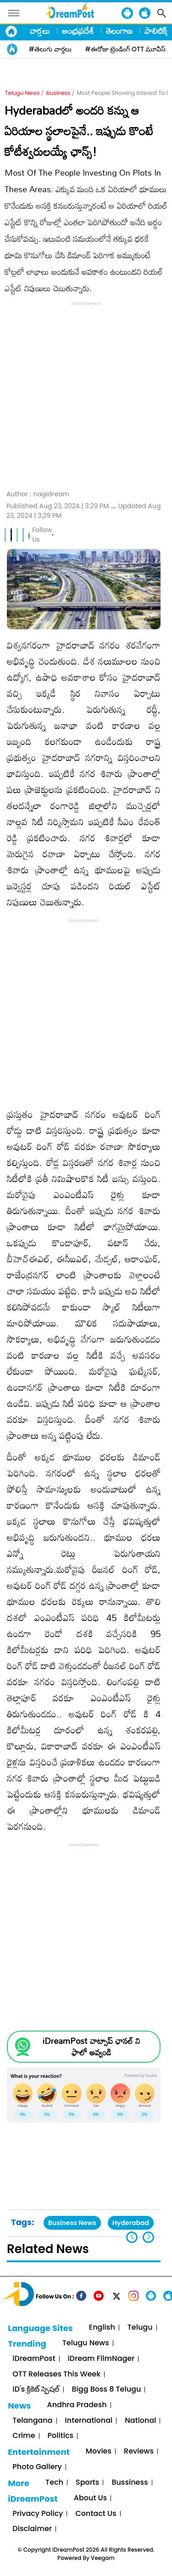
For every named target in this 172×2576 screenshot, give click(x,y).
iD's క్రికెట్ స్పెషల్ (35, 2390)
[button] (148, 2237)
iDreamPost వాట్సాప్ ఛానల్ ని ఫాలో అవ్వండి (91, 2046)
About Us (90, 2498)
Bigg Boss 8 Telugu (106, 2390)
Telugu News (22, 93)
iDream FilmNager (101, 2359)
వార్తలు (40, 30)
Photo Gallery (36, 2467)
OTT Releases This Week (56, 2374)
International (89, 2421)
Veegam (103, 2558)
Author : (37, 494)
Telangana (32, 2421)
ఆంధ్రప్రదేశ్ (78, 30)
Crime (23, 2436)
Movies (98, 2451)
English (102, 2328)
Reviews (139, 2451)
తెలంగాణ (119, 30)
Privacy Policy (37, 2514)
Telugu (140, 2328)
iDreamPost (33, 2359)
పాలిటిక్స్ (156, 30)
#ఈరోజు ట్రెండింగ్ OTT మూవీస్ (125, 49)
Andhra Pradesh (77, 2405)
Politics (61, 2436)
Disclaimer (32, 2529)
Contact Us (95, 2514)
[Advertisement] (86, 394)
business (58, 93)
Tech (54, 2483)
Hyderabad (130, 2222)
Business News (72, 2222)
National (140, 2421)
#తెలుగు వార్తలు (50, 49)
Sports (87, 2483)
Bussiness (129, 2483)
